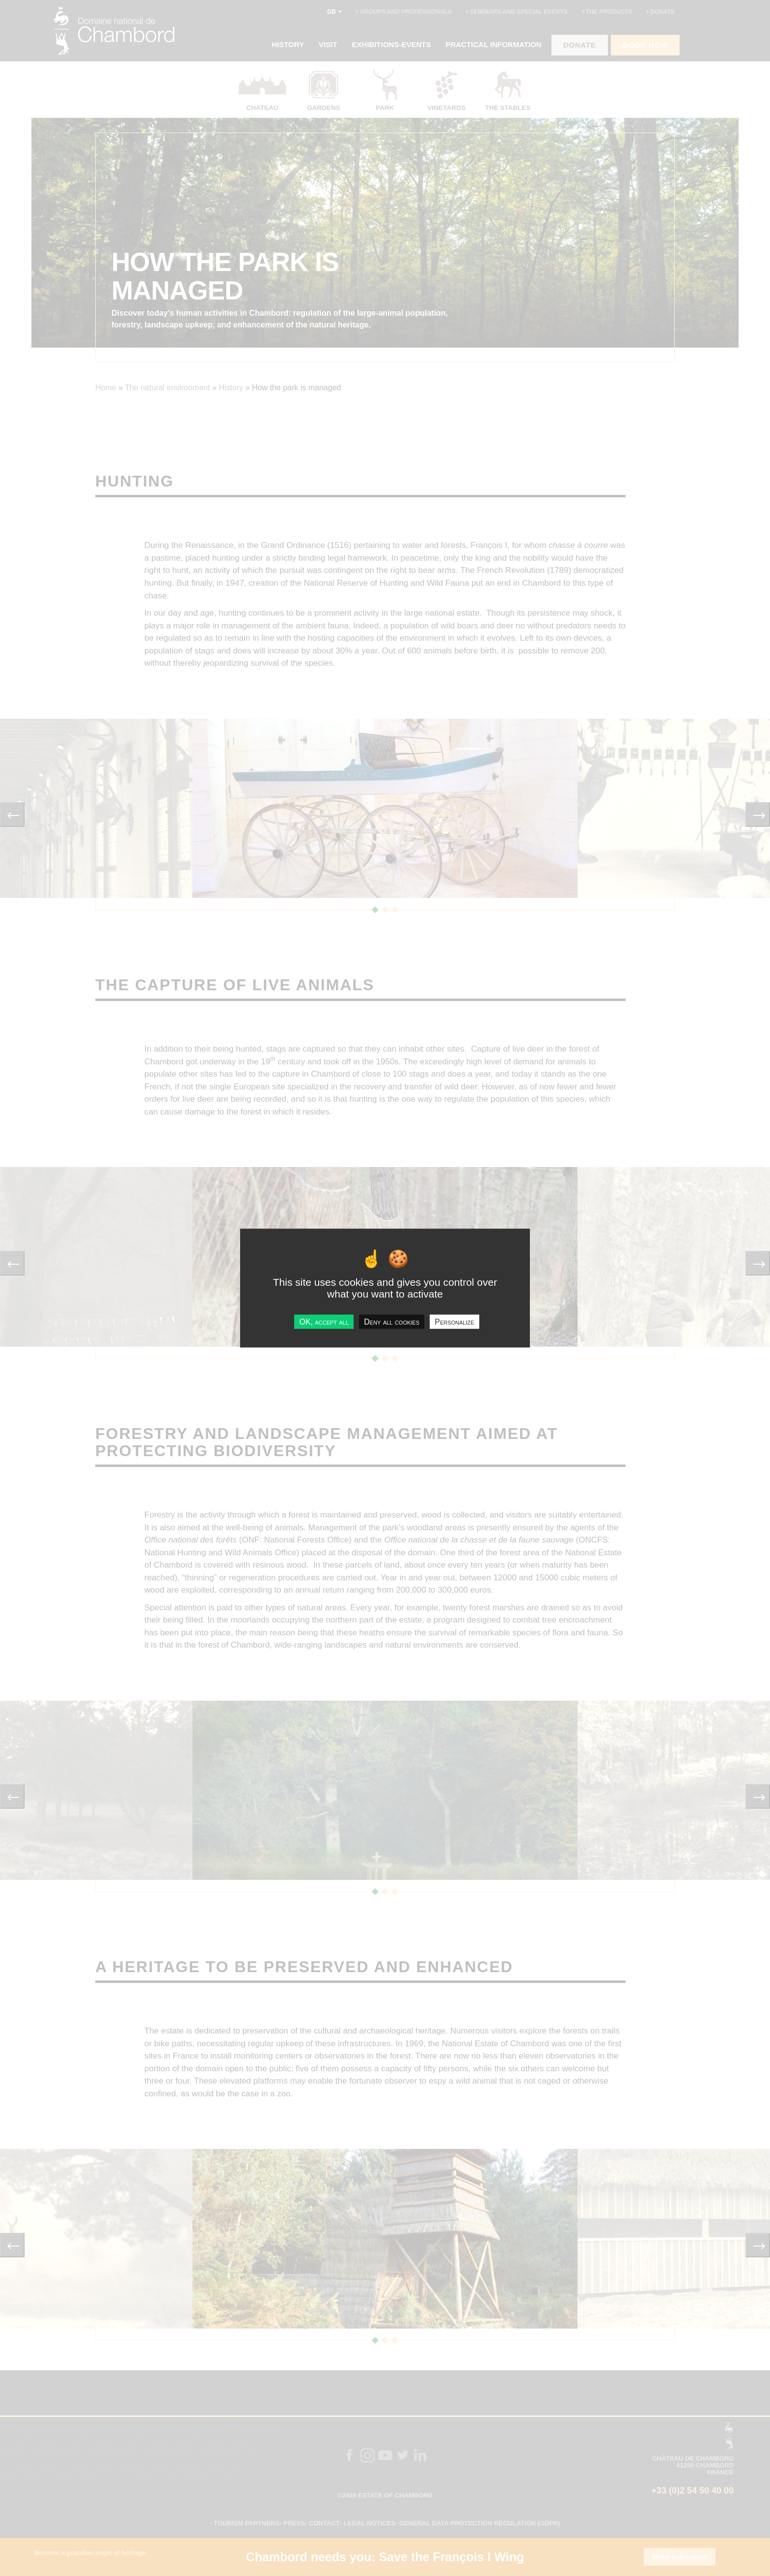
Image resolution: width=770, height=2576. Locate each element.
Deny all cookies (391, 1322)
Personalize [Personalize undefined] (454, 1322)
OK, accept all (324, 1322)
